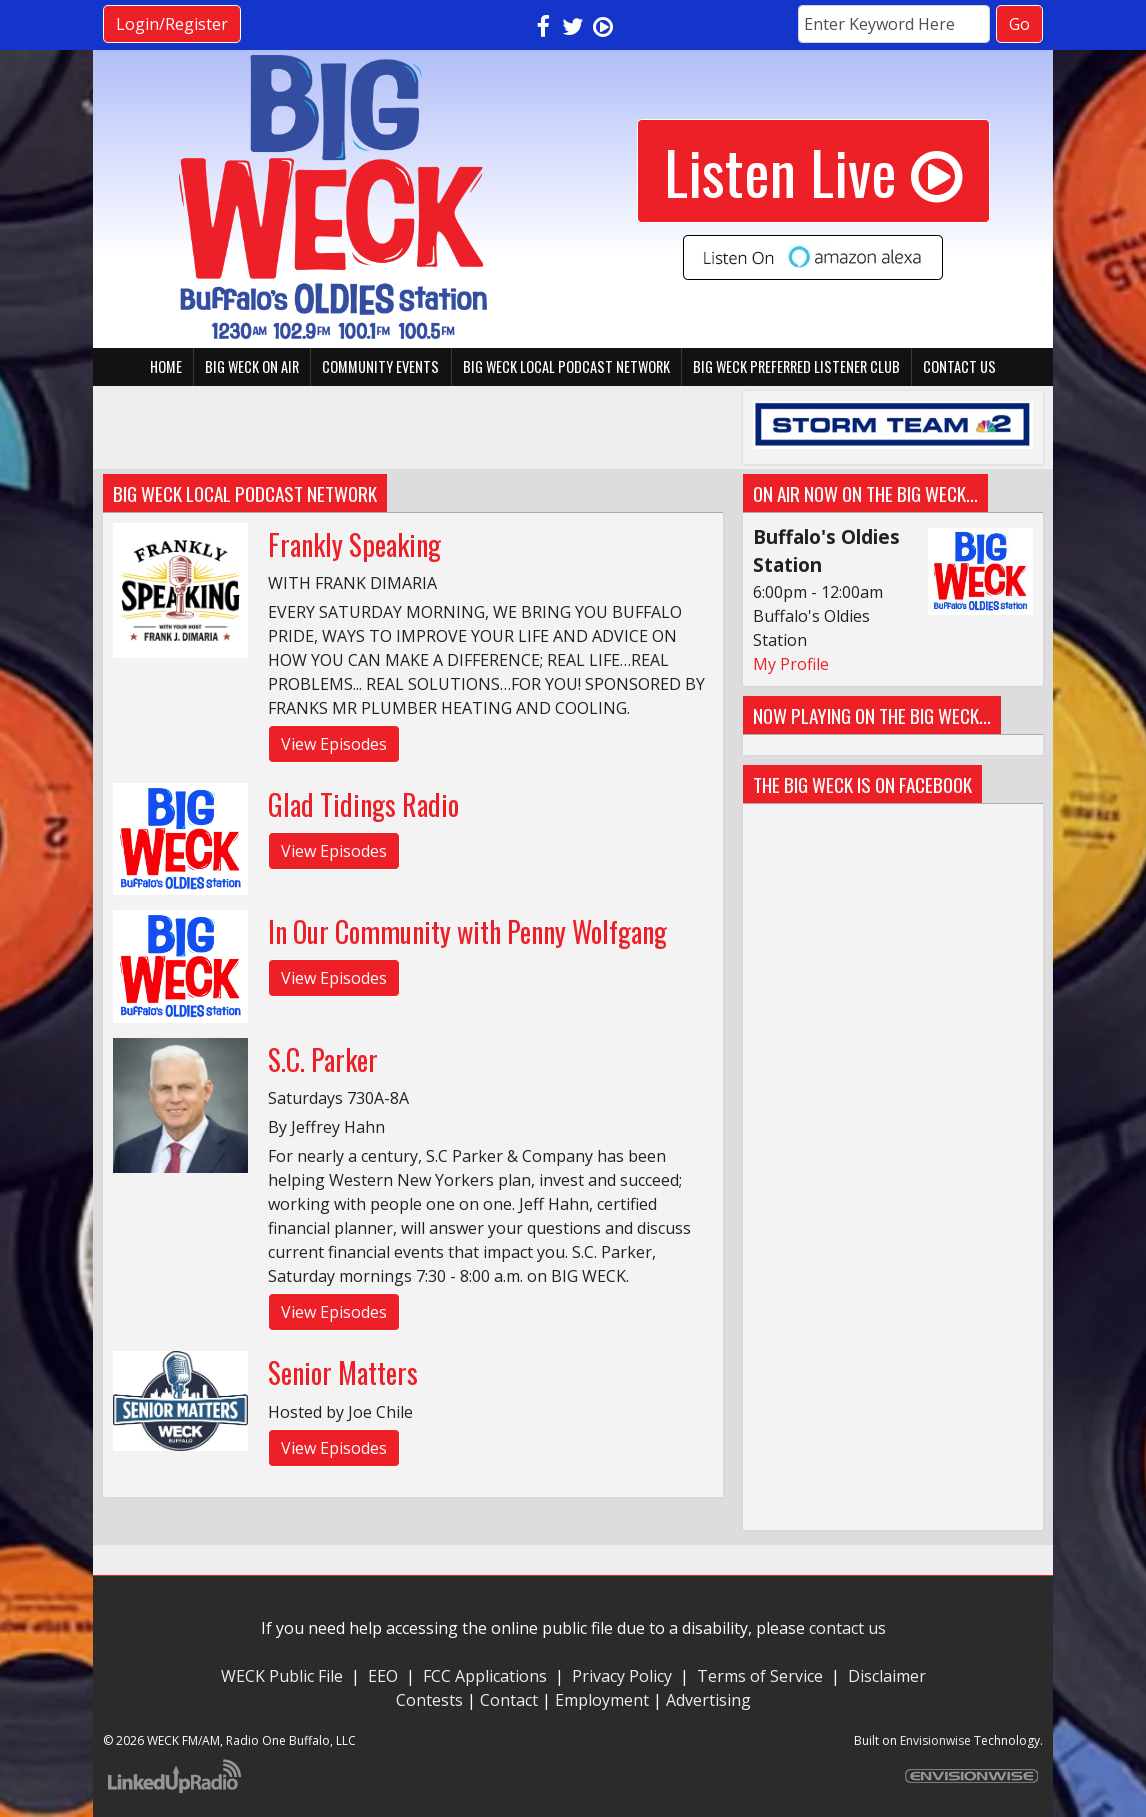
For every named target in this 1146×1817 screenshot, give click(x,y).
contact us (847, 1628)
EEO (383, 1676)
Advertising (708, 1700)
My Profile (791, 664)
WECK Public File (282, 1676)
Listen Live (813, 170)
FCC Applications (485, 1676)
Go (1019, 24)
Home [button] (166, 366)
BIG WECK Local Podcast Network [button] (566, 366)
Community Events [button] (380, 366)
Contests (429, 1700)
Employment (602, 1700)
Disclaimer (887, 1676)
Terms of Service (764, 1676)
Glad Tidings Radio (363, 804)
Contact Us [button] (959, 366)
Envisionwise (935, 1740)
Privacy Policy (622, 1676)
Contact (509, 1700)
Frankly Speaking (354, 544)
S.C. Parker (323, 1059)
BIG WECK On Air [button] (252, 366)
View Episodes (334, 744)
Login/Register (172, 24)
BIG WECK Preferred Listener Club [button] (796, 366)
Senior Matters (343, 1372)
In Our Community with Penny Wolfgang (467, 931)
